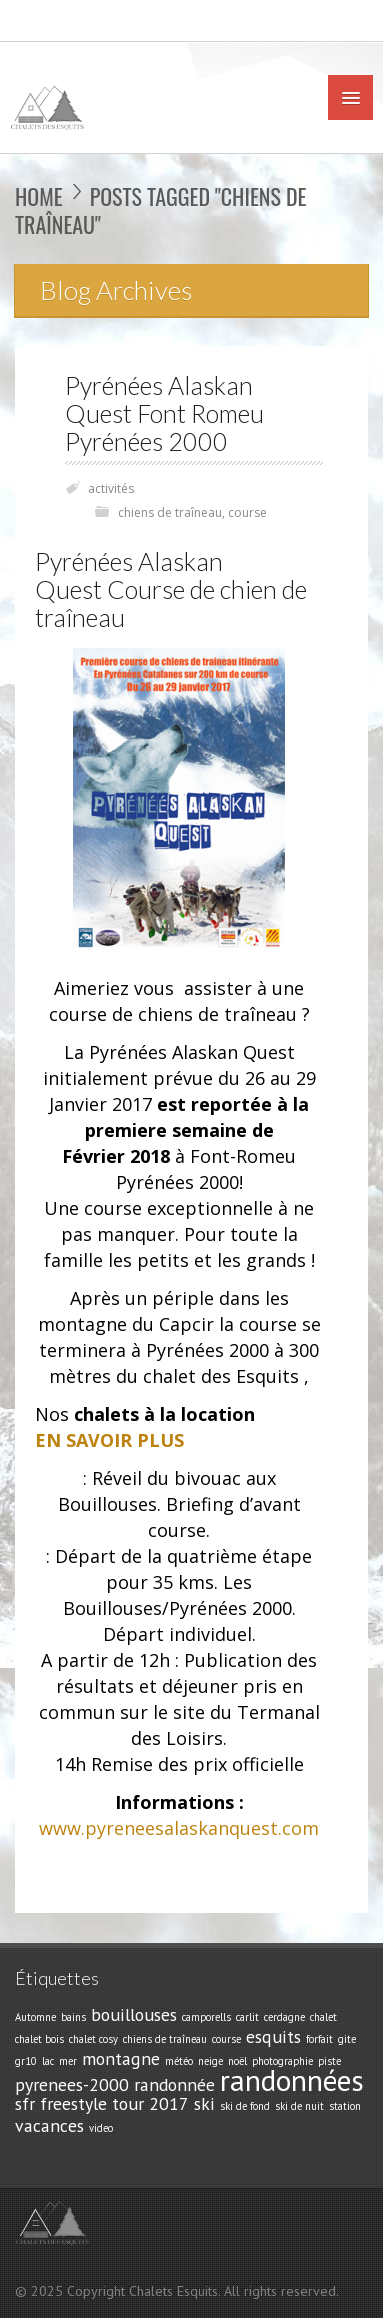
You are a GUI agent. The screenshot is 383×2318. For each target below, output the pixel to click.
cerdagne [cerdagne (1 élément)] (284, 2017)
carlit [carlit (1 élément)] (247, 2017)
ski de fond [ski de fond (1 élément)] (245, 2106)
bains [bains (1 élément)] (73, 2017)
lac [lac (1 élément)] (48, 2061)
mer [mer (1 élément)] (68, 2061)
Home (39, 196)
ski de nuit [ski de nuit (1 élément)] (299, 2106)
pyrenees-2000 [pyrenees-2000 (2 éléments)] (72, 2084)
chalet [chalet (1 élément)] (323, 2017)
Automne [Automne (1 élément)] (35, 2017)
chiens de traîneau (170, 512)
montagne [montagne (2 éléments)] (121, 2058)
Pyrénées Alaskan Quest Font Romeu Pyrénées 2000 (164, 413)
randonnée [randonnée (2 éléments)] (174, 2084)
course (247, 512)
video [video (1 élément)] (101, 2128)
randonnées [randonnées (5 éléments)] (292, 2080)
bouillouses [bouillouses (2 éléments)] (134, 2014)
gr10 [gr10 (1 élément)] (26, 2061)
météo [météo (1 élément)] (179, 2061)
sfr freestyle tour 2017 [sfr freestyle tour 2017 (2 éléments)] (102, 2103)
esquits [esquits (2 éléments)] (273, 2036)
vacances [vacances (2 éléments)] (49, 2125)
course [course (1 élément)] (226, 2039)
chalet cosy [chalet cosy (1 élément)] (93, 2039)
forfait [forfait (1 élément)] (319, 2039)
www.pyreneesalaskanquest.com (179, 1828)
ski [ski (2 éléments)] (204, 2103)
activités (111, 488)
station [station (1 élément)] (345, 2106)
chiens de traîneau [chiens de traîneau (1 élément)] (165, 2039)
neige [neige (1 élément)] (210, 2061)
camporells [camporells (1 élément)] (206, 2017)
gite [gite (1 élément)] (347, 2039)
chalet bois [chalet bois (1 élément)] (39, 2039)
